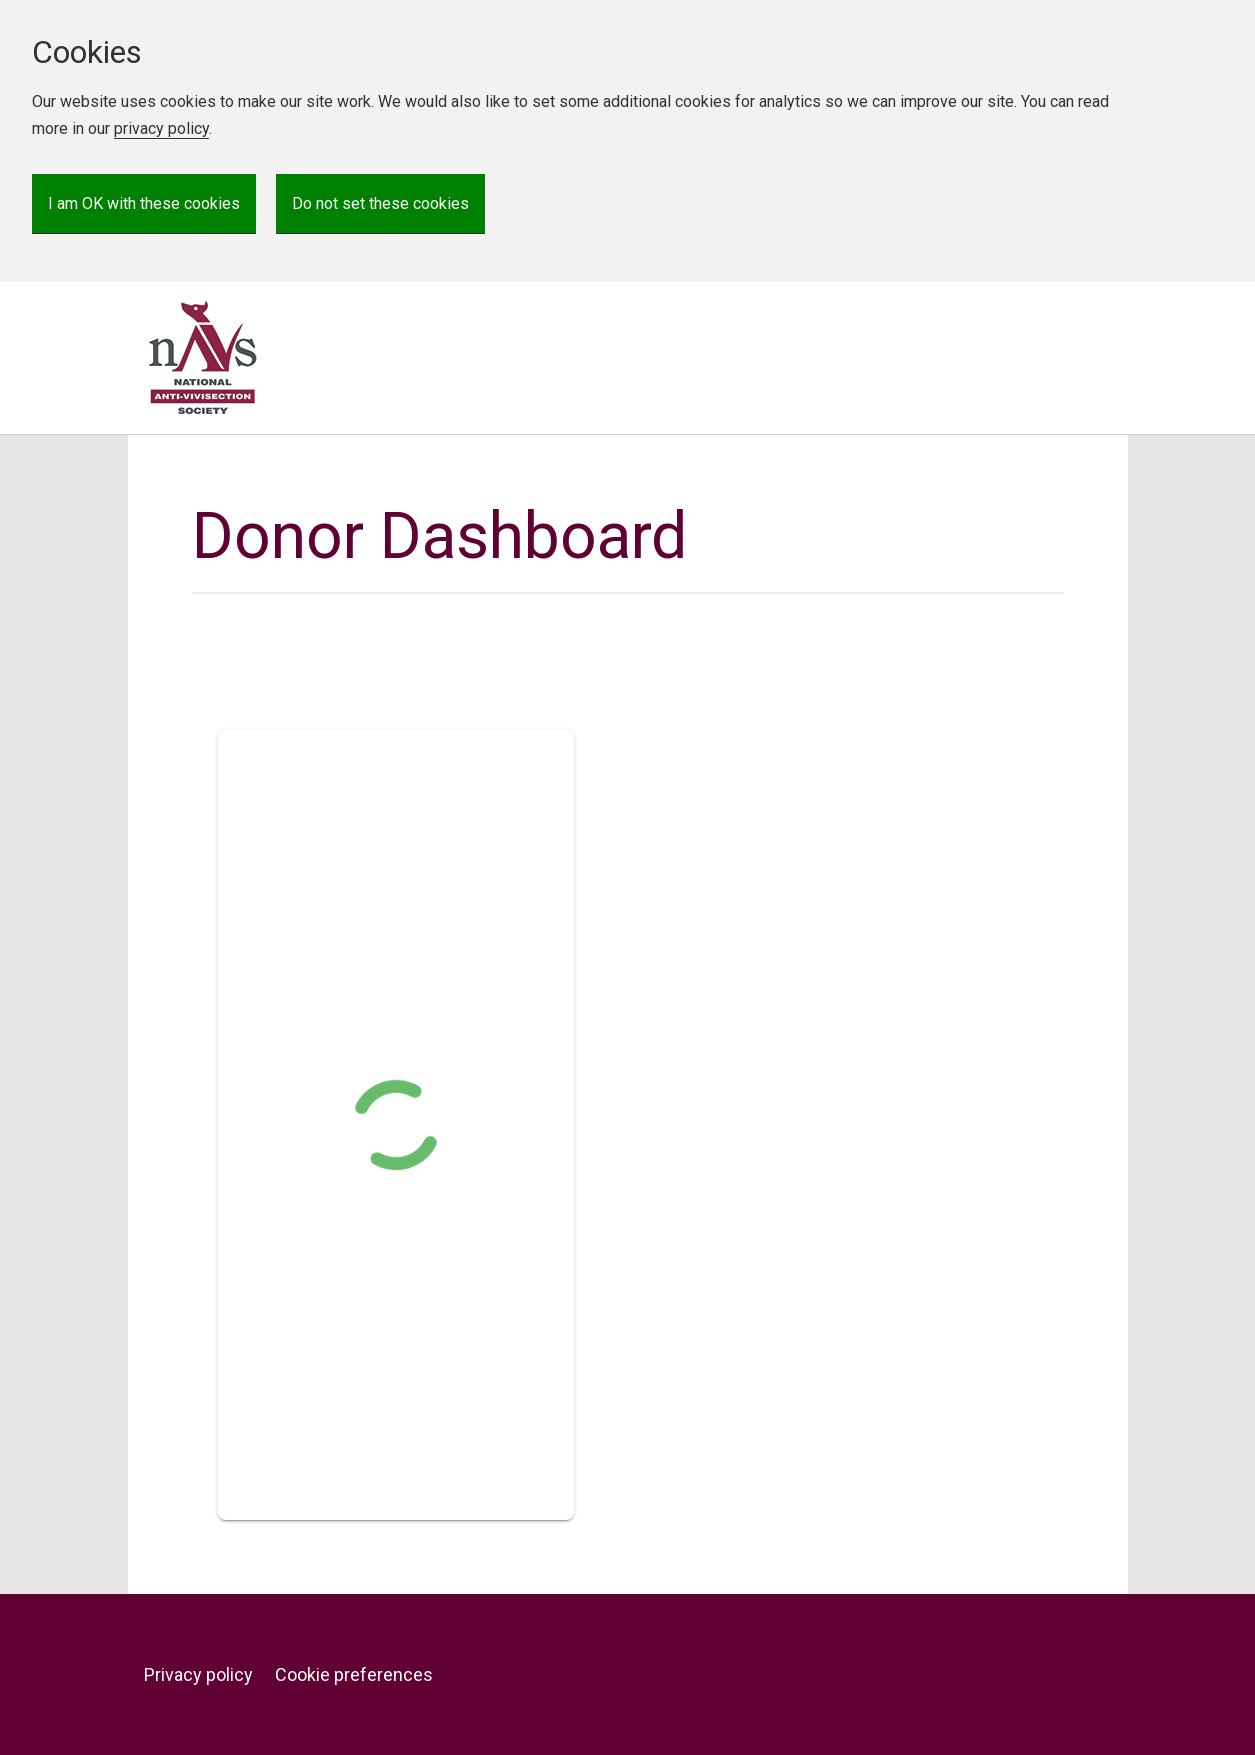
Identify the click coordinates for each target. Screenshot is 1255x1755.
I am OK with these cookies (144, 203)
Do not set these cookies (380, 203)
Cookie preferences (354, 1674)
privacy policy (161, 128)
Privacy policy (198, 1674)
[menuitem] (207, 1675)
